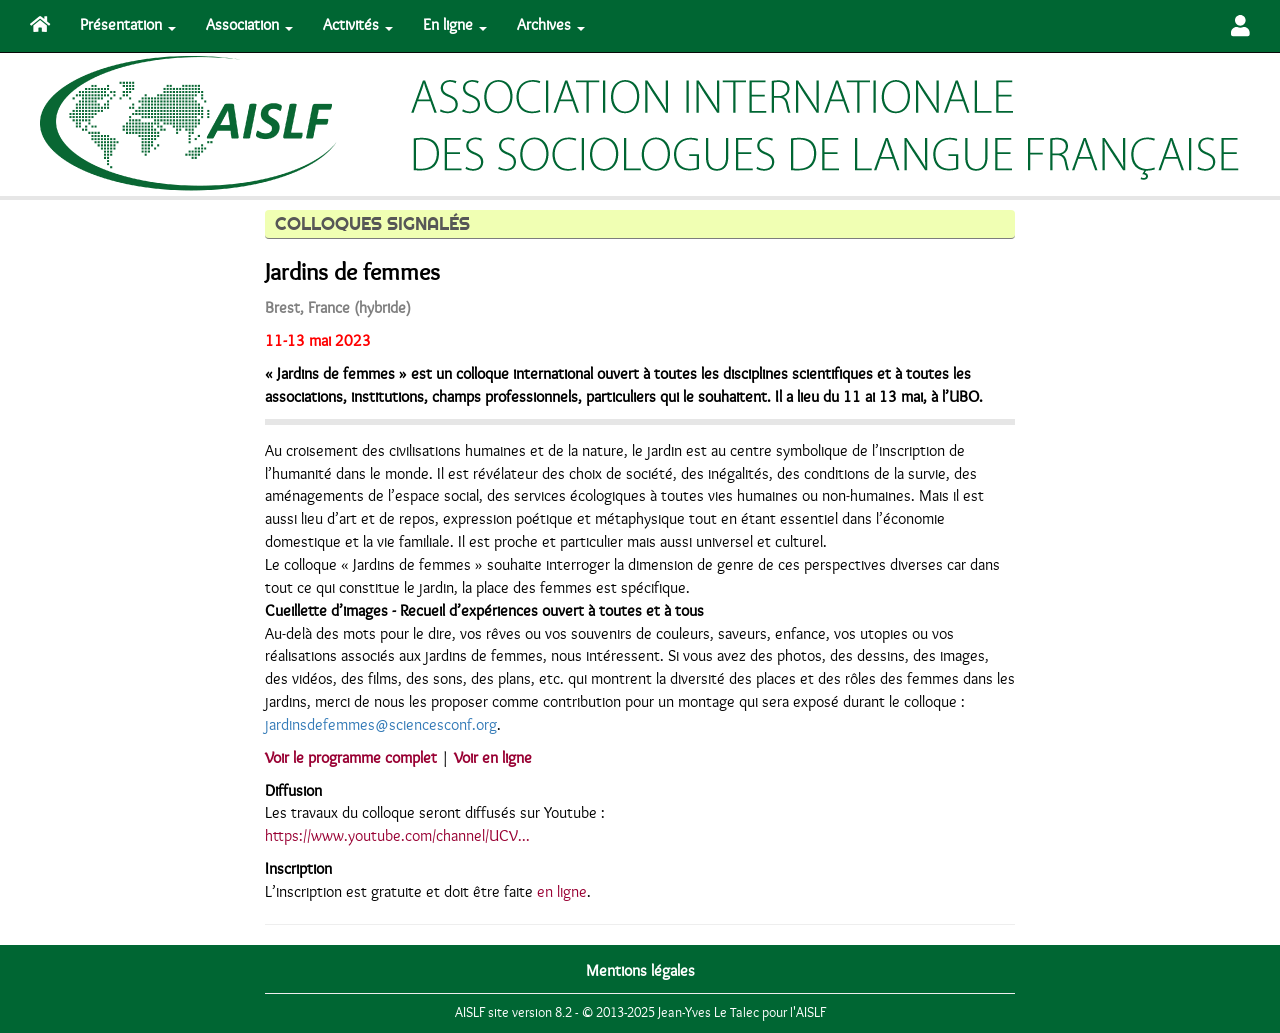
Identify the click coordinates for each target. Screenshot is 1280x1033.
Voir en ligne (493, 758)
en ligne (562, 892)
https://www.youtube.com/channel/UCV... (397, 836)
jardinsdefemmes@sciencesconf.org (381, 725)
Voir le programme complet (351, 758)
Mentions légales (640, 971)
